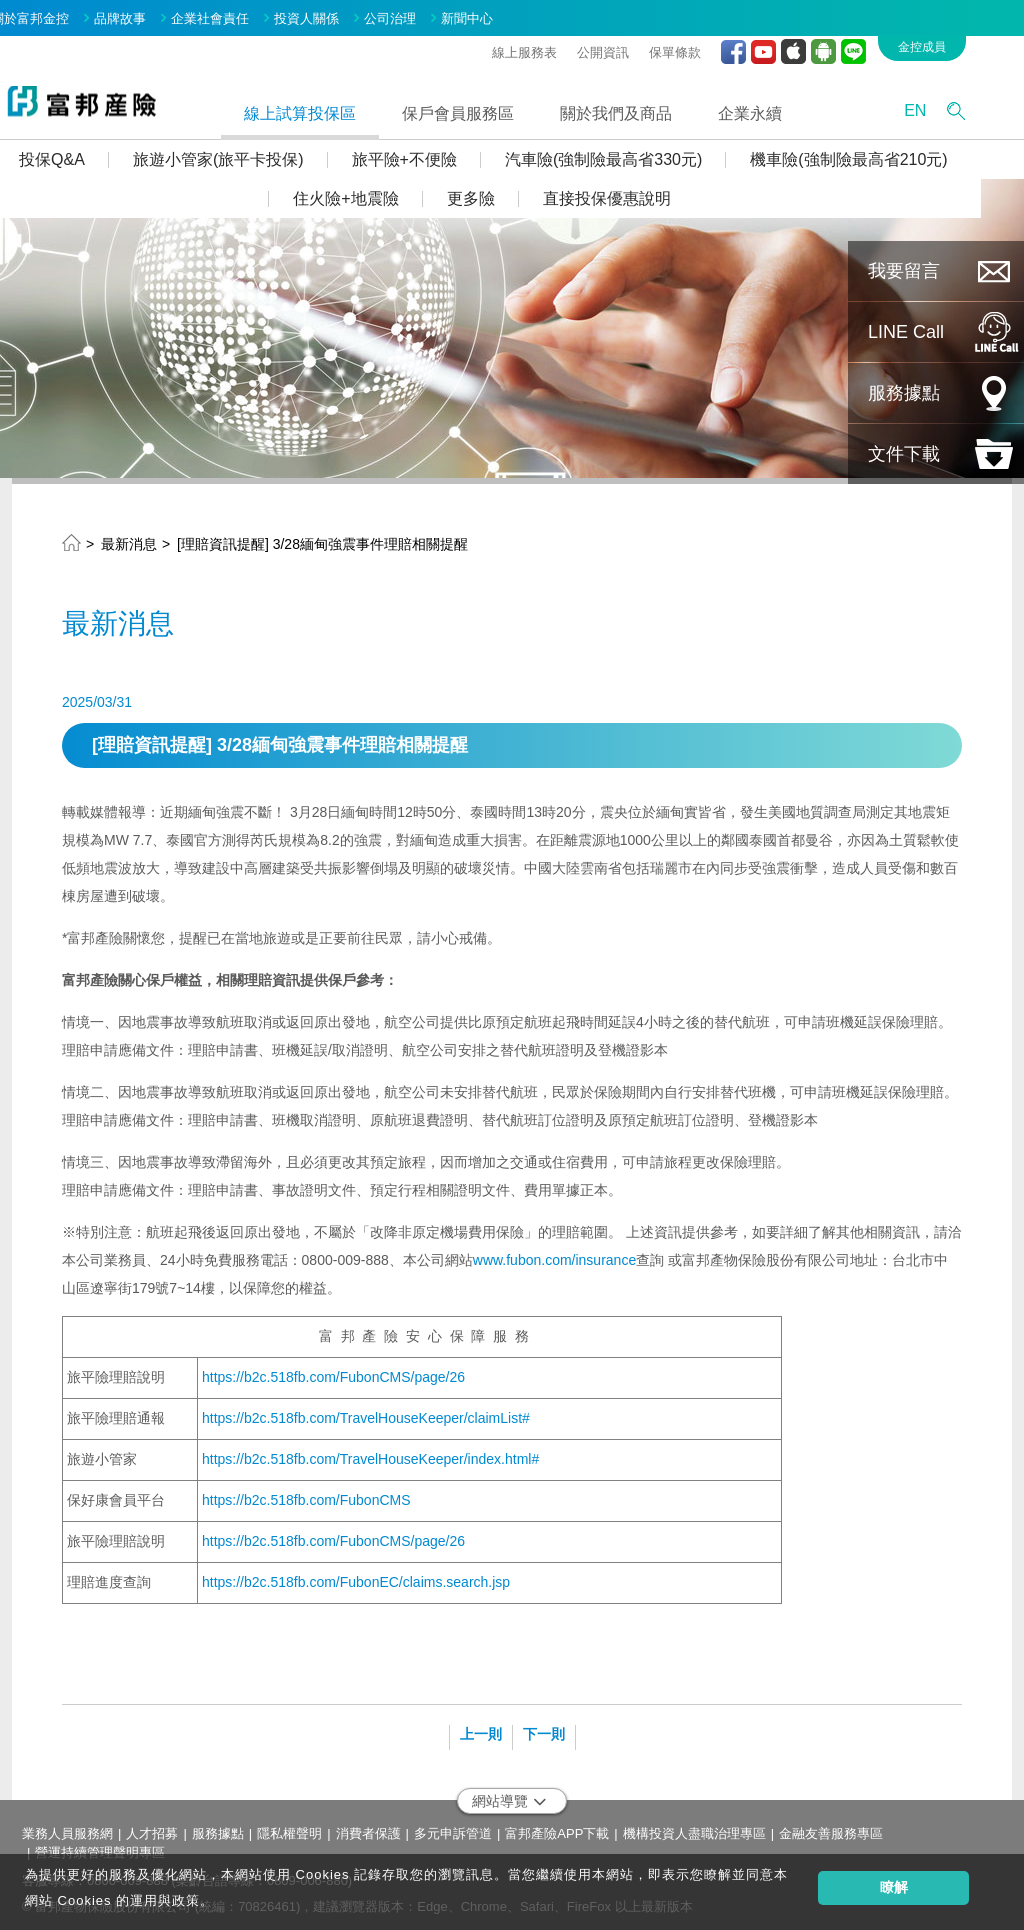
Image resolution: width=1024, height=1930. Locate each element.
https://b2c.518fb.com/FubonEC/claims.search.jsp (356, 1577)
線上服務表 (555, 46)
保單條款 (706, 46)
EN (946, 105)
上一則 (481, 1729)
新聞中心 (498, 13)
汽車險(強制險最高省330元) (634, 154)
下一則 (544, 1729)
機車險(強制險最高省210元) (879, 154)
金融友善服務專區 (831, 1827)
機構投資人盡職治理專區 (694, 1827)
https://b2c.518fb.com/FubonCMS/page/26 (333, 1372)
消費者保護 (368, 1827)
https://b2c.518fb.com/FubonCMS (306, 1495)
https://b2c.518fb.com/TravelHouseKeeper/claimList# (366, 1413)
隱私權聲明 (289, 1827)
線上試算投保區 (331, 107)
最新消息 (129, 539)
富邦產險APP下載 (557, 1827)
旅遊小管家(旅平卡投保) (249, 154)
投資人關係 (337, 13)
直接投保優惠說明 (637, 193)
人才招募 (152, 1827)
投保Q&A (83, 154)
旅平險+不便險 (434, 154)
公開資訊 (634, 46)
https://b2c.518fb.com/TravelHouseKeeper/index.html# (370, 1454)
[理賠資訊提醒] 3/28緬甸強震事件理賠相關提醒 (322, 539)
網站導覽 (509, 1795)
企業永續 (781, 107)
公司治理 (421, 13)
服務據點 (218, 1827)
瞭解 (894, 1887)
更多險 (501, 193)
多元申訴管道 (453, 1827)
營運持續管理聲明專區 (100, 1846)
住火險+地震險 (376, 193)
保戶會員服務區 (489, 107)
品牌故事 (151, 13)
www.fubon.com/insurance (554, 1255)
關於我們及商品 (647, 107)
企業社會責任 (241, 13)
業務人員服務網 (67, 1827)
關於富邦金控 (61, 13)
